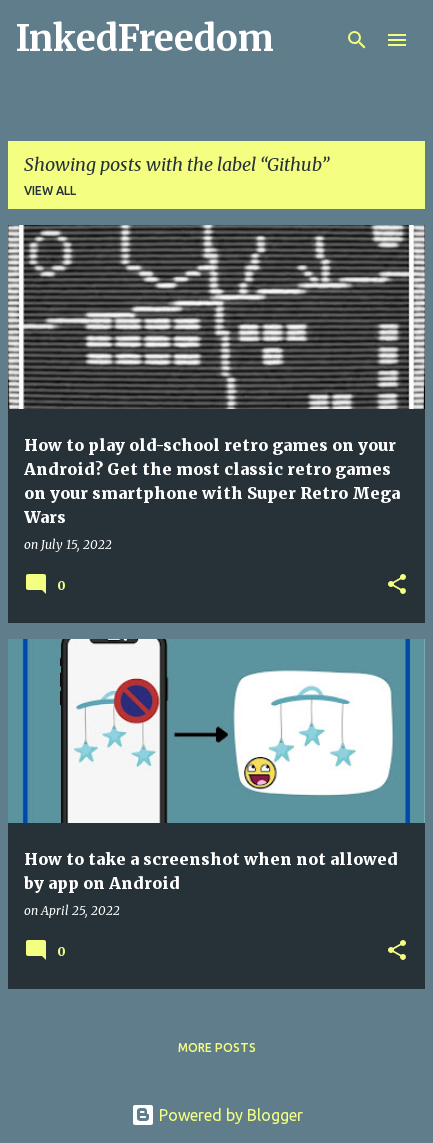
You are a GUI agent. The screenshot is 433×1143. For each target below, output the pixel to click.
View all (50, 190)
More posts (217, 1047)
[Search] (357, 40)
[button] (397, 585)
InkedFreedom (145, 38)
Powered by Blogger (217, 1115)
